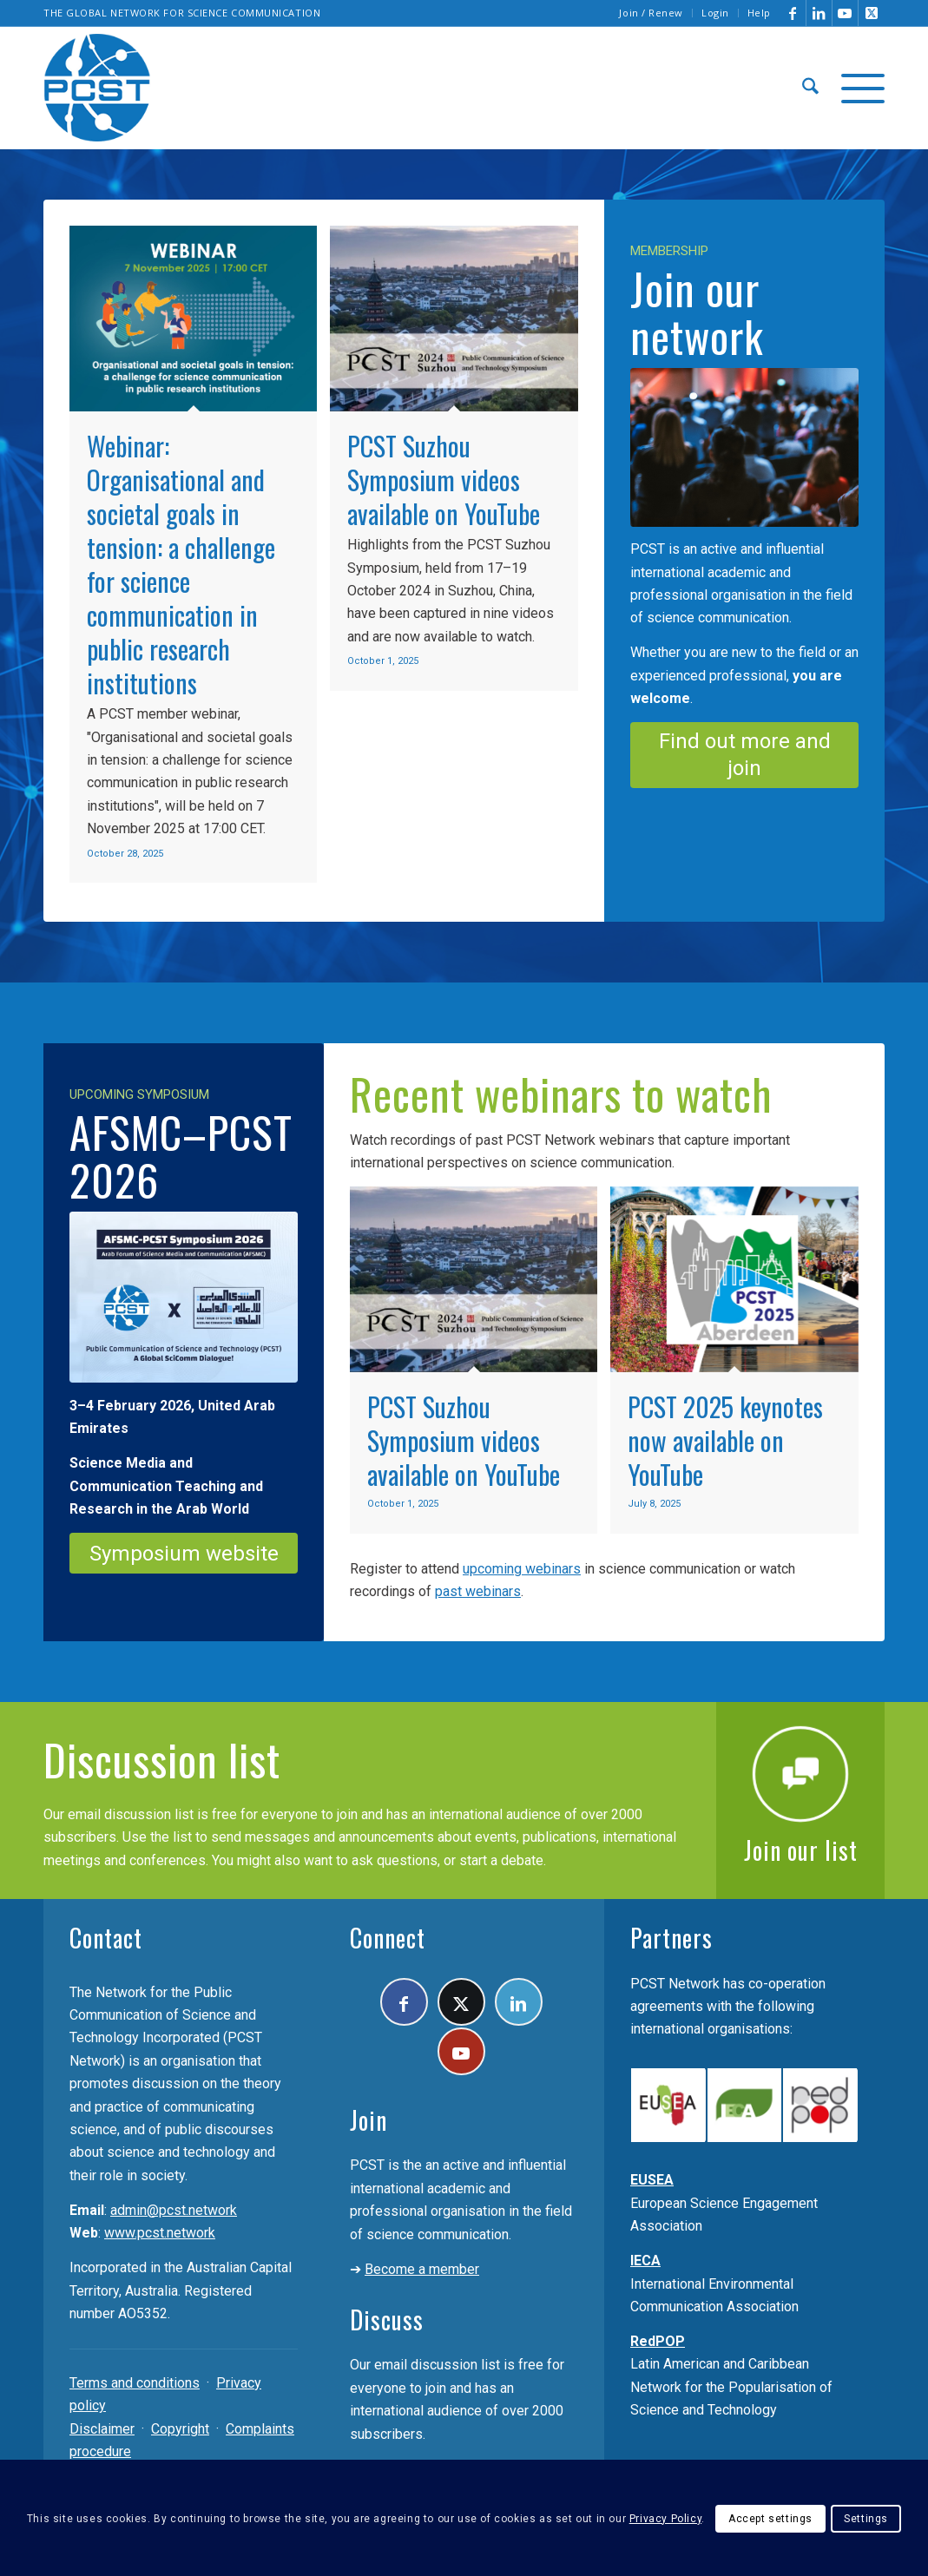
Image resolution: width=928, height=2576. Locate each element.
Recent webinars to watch (561, 1093)
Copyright (180, 2429)
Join (368, 2120)
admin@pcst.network (173, 2210)
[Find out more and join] (744, 755)
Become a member (422, 2269)
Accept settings (770, 2519)
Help (759, 12)
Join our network (697, 311)
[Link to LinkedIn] (819, 13)
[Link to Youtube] (845, 13)
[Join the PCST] (744, 447)
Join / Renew (651, 12)
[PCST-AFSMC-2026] (183, 1297)
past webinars (478, 1591)
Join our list (800, 1849)
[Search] (810, 87)
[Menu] (857, 87)
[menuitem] (651, 13)
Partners (671, 1937)
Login (715, 12)
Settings (866, 2519)
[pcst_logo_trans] (97, 87)
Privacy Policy (665, 2519)
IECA (645, 2260)
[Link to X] (872, 13)
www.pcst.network (159, 2232)
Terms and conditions (134, 2383)
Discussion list (161, 1758)
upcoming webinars (522, 1569)
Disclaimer (102, 2429)
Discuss (387, 2319)
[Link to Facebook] (793, 13)
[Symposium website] (183, 1553)
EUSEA (652, 2180)
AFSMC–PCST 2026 (181, 1155)
